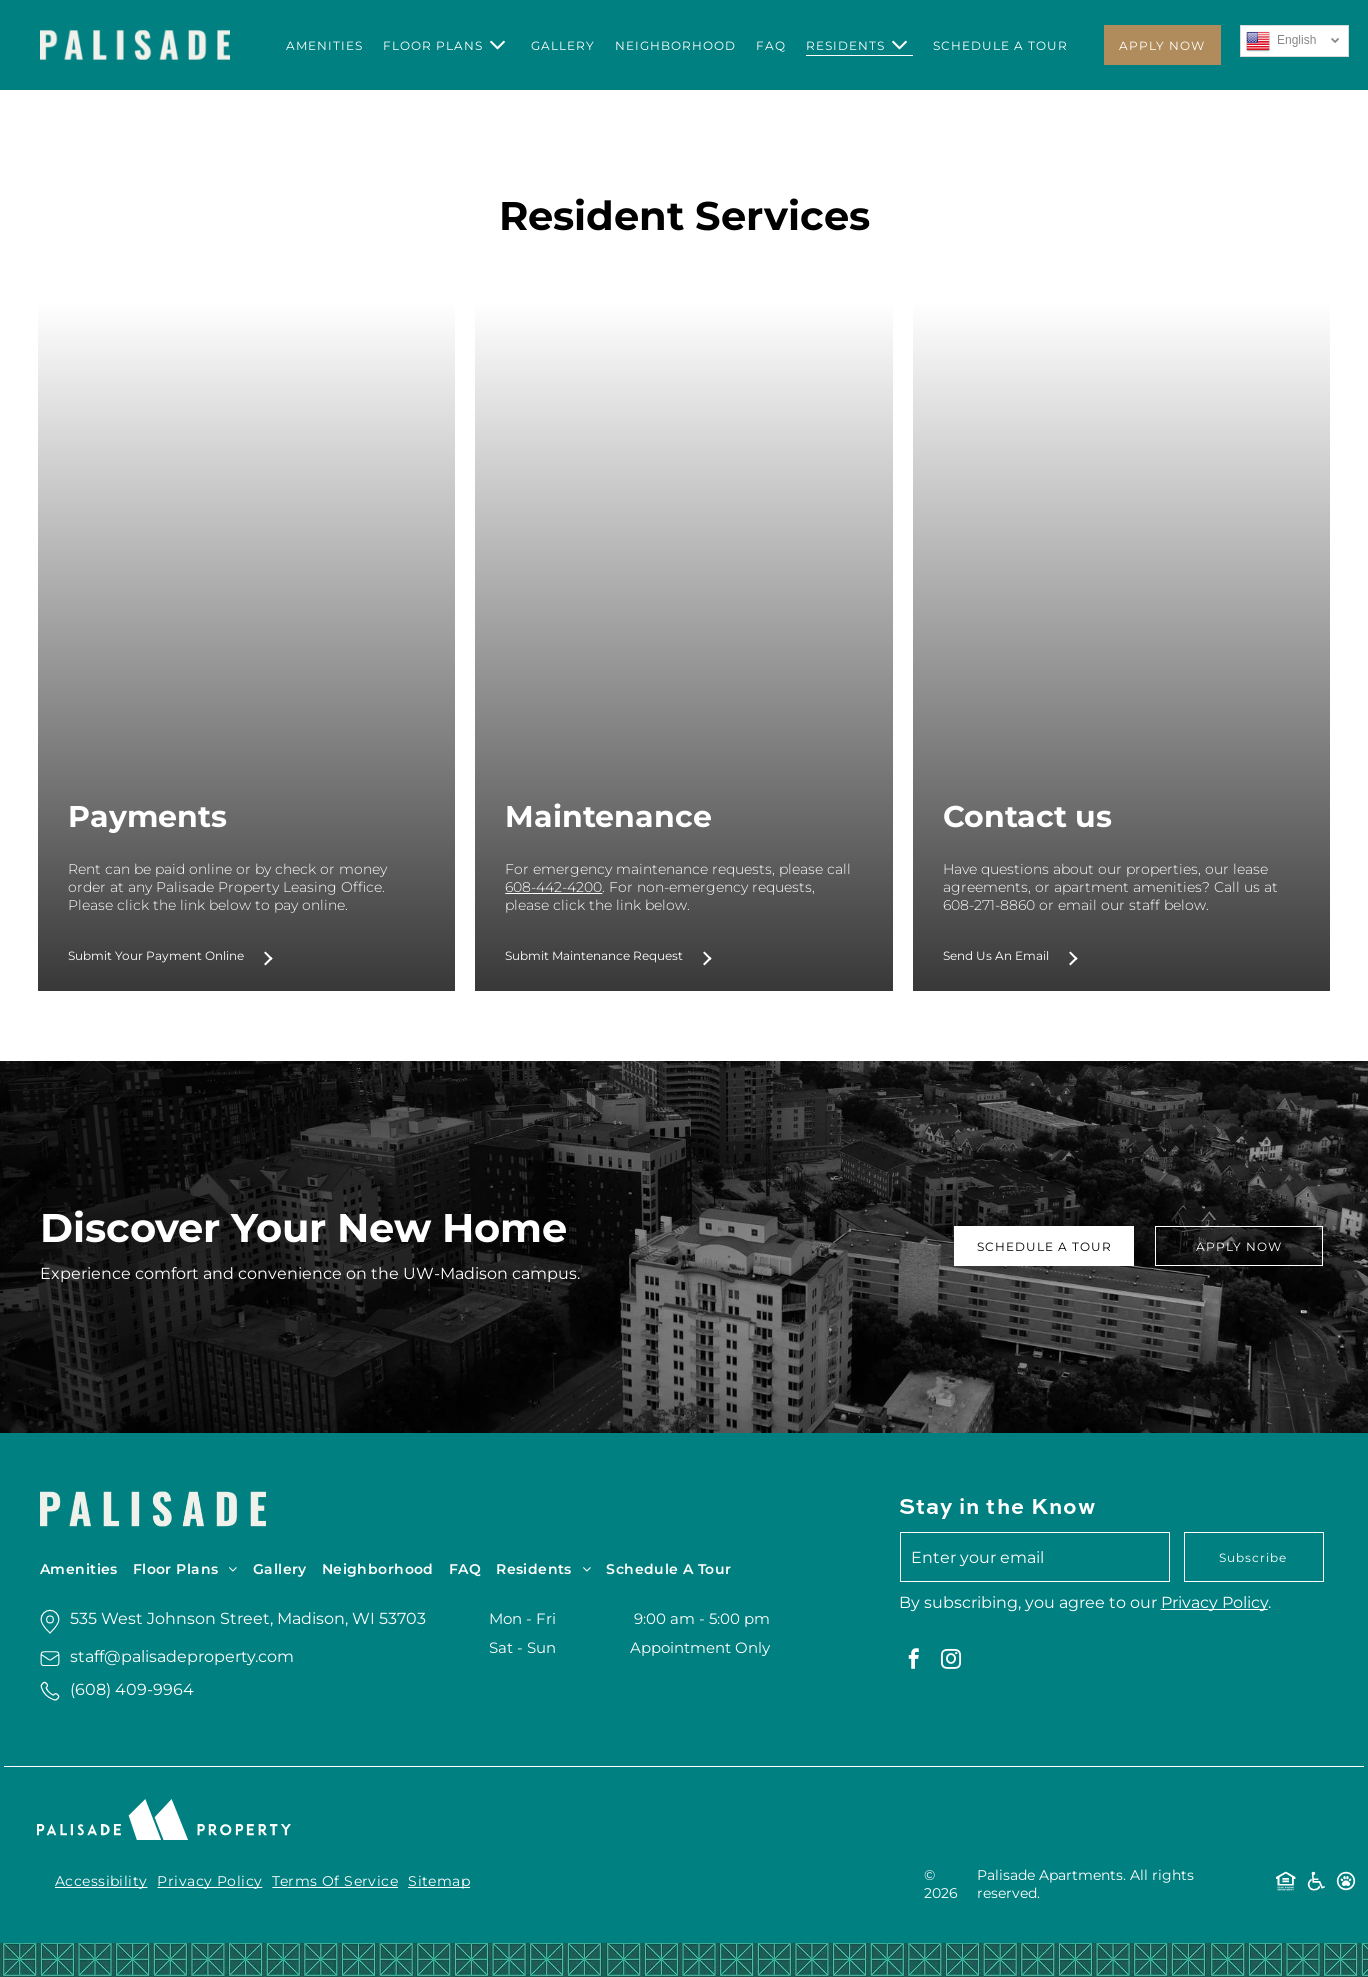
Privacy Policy (1214, 1602)
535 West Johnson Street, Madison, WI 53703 (248, 1618)
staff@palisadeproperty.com (182, 1656)
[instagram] (951, 1661)
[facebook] (914, 1661)
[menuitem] (324, 45)
